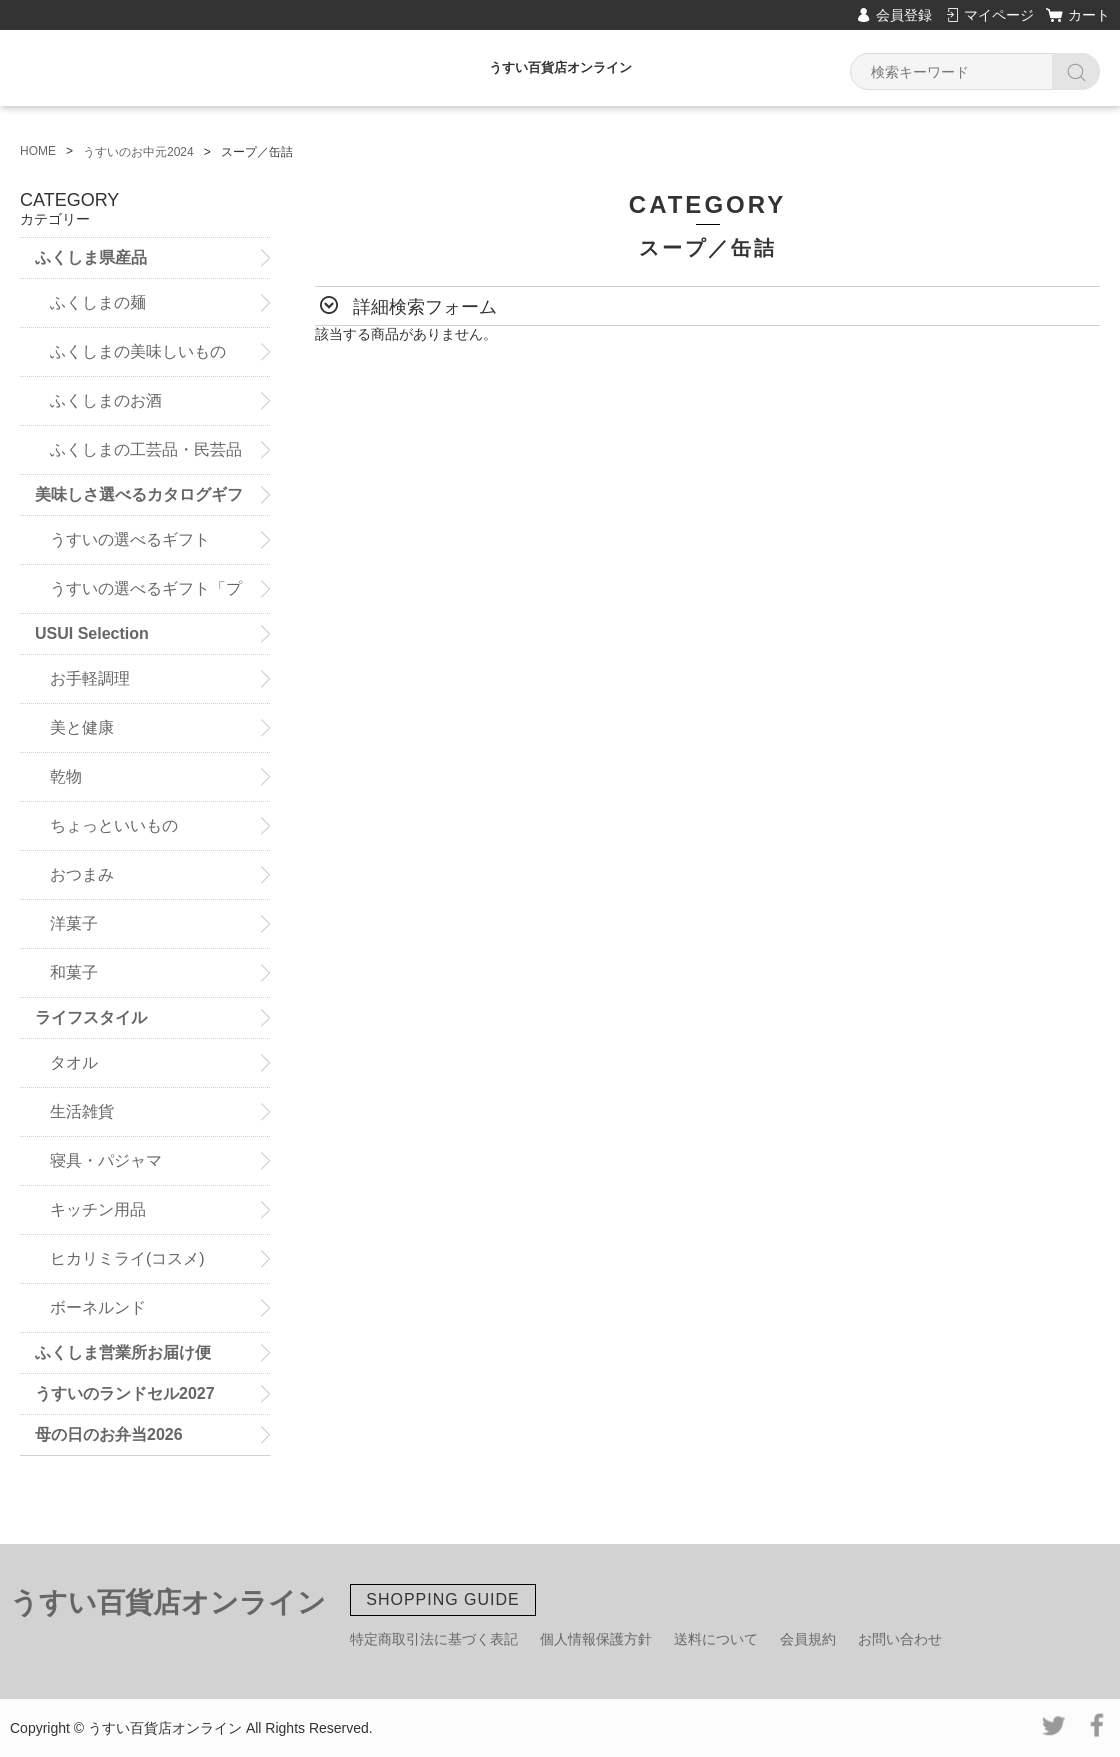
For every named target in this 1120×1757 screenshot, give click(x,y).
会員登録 (904, 15)
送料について (716, 1639)
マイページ (999, 15)
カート (1089, 15)
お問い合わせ (900, 1639)
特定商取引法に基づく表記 (434, 1639)
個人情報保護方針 (596, 1639)
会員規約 (808, 1639)
